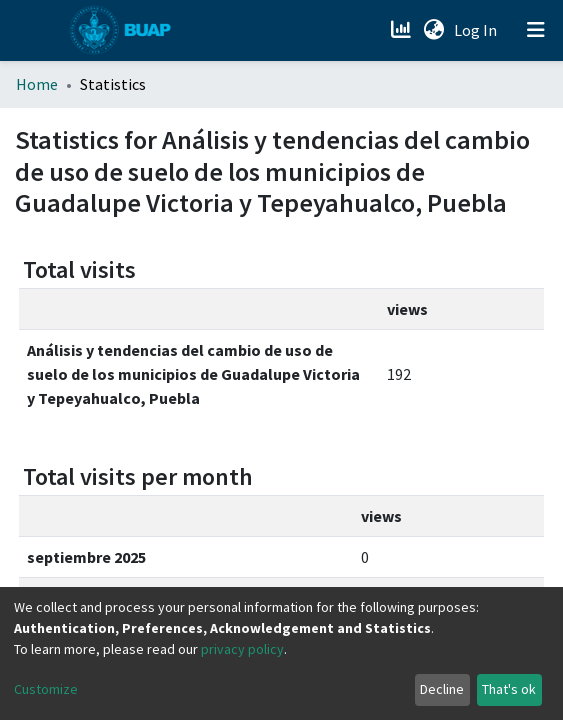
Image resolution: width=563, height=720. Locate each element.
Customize (46, 689)
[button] (433, 30)
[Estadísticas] (402, 30)
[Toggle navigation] (536, 30)
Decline (442, 689)
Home (37, 84)
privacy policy (242, 649)
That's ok (509, 689)
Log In (477, 30)
